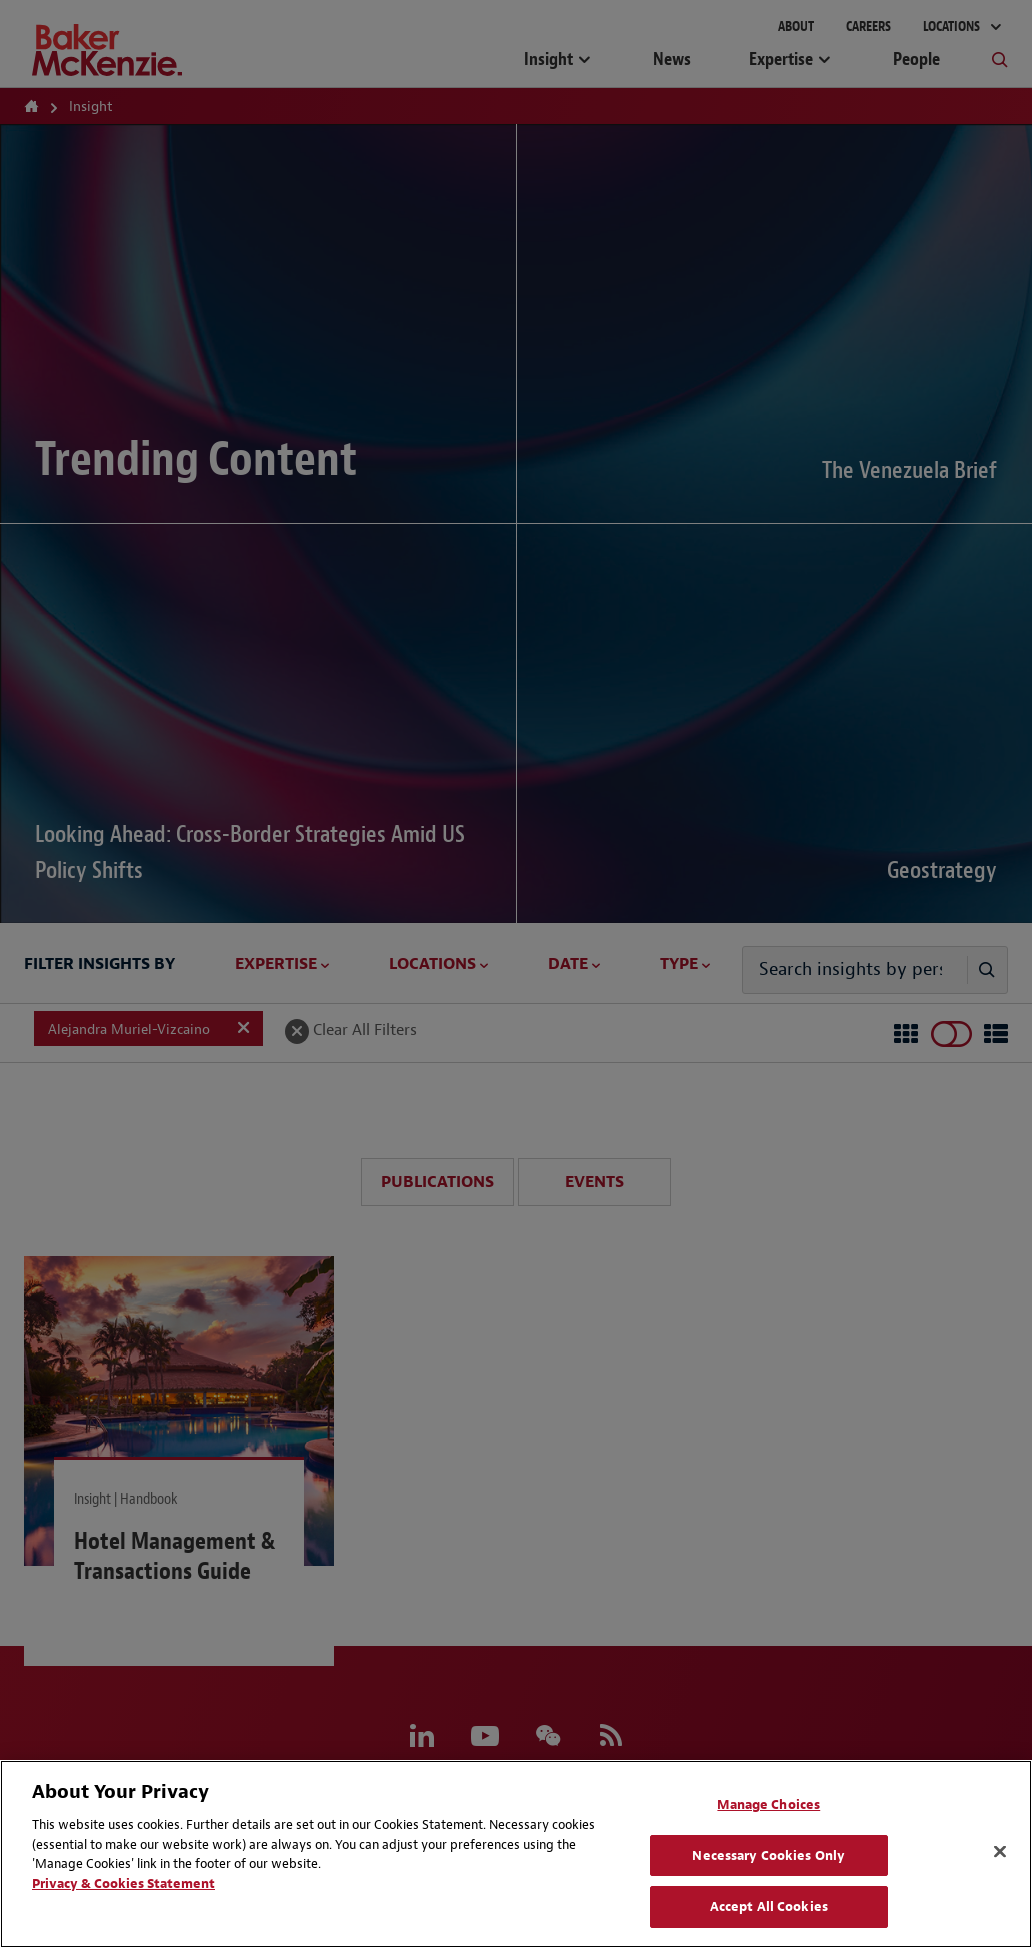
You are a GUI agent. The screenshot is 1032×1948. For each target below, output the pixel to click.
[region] (516, 1854)
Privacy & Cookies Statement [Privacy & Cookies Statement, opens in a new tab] (123, 1883)
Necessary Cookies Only (768, 1855)
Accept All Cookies (769, 1906)
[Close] (1000, 1852)
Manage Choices (768, 1804)
